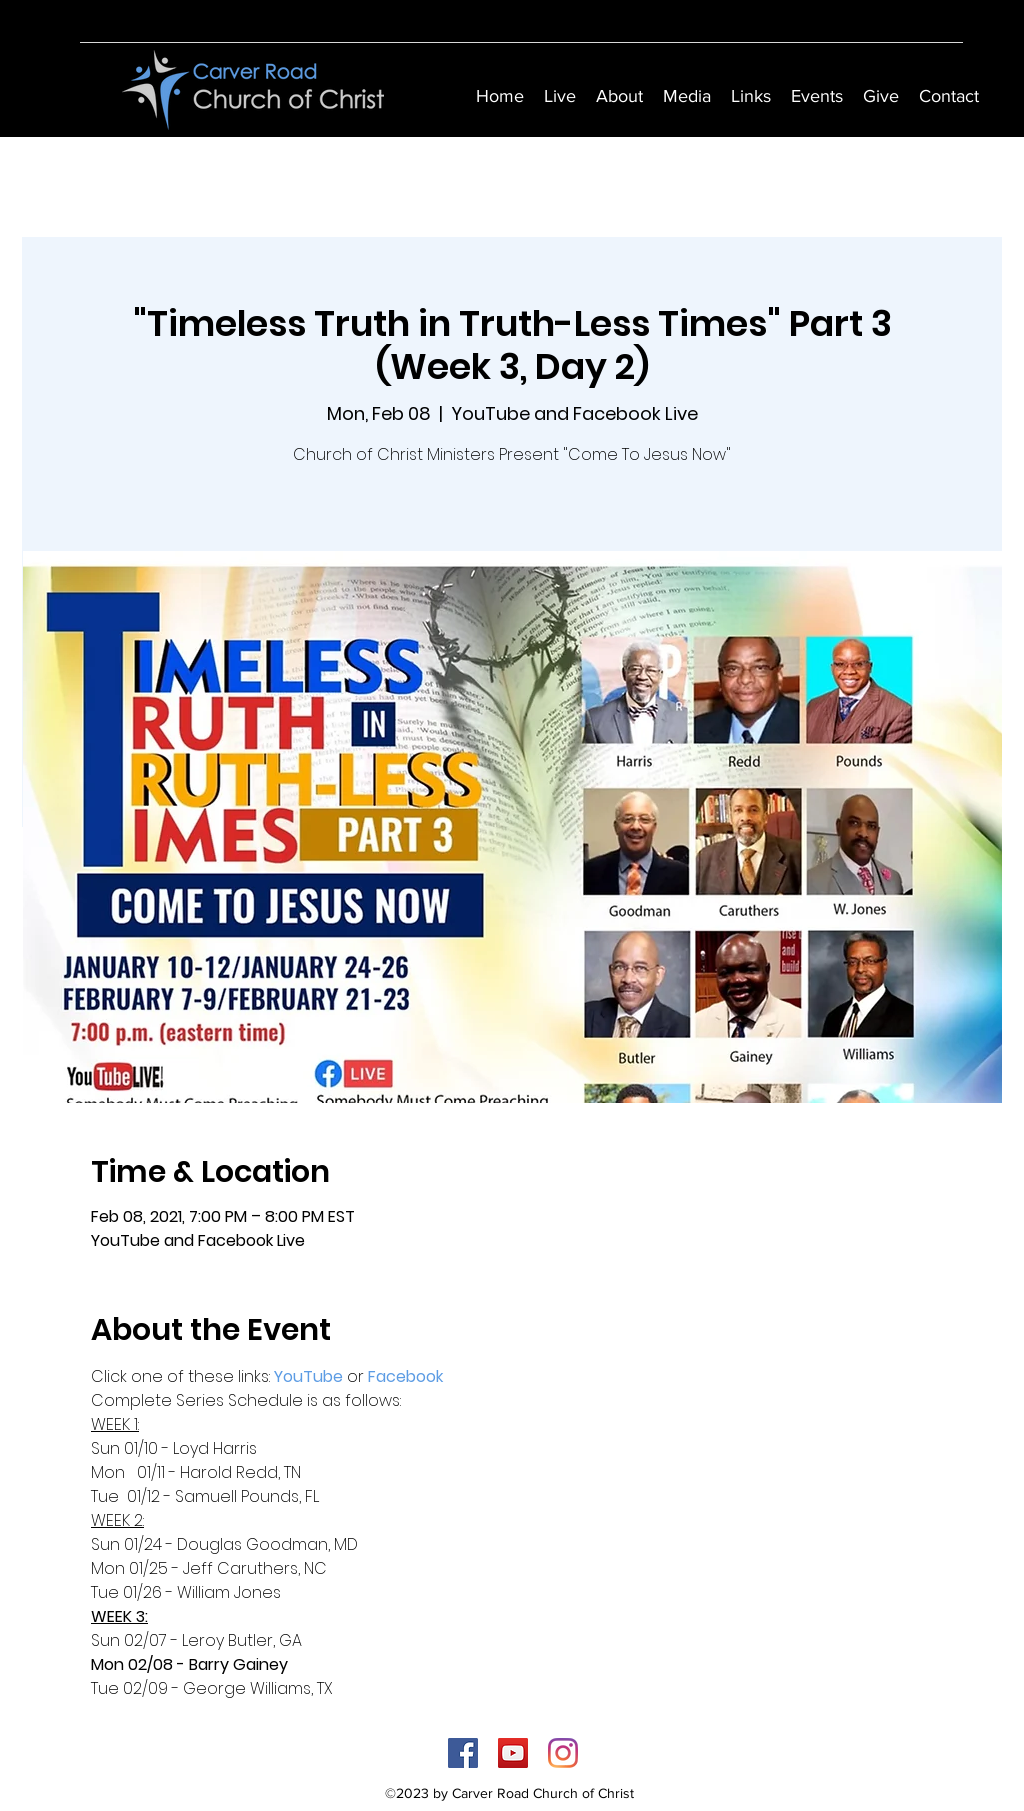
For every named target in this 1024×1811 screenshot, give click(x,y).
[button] (619, 96)
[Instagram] (563, 1753)
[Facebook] (463, 1753)
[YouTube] (513, 1753)
